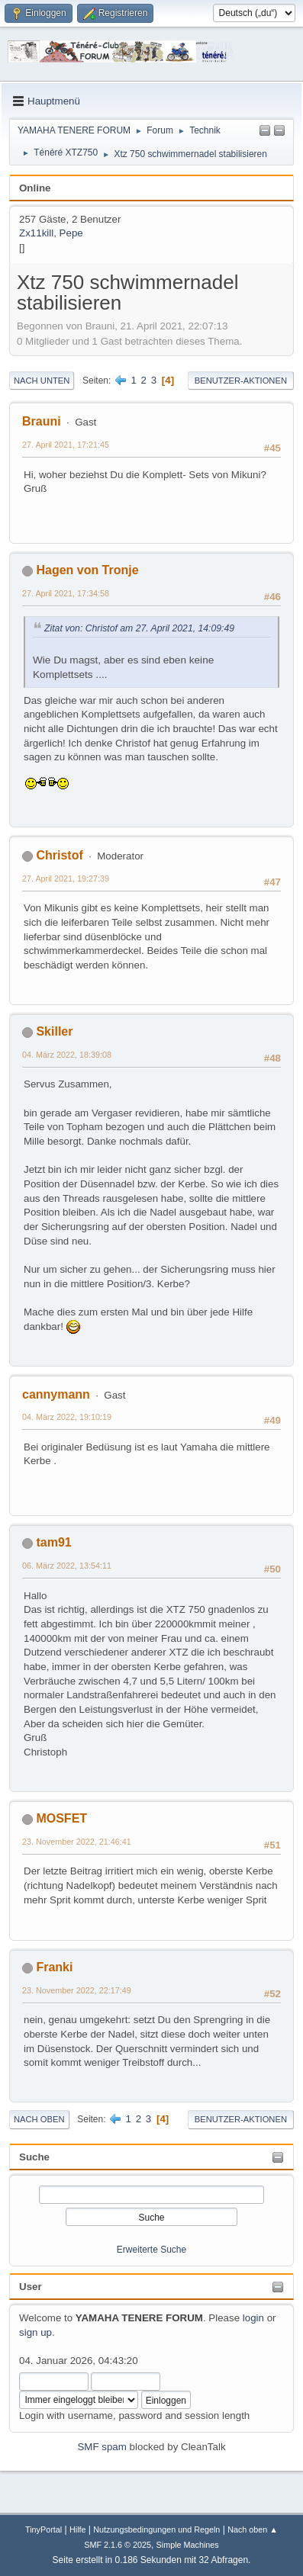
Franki (54, 1967)
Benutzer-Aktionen (241, 380)
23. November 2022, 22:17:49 (76, 1990)
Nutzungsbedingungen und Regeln (156, 2529)
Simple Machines (187, 2544)
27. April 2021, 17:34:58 (65, 593)
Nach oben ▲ (252, 2529)
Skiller (54, 1031)
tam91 (53, 1542)
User (30, 2286)
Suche (34, 2157)
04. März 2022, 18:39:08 (66, 1054)
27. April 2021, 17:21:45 (65, 444)
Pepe (71, 233)
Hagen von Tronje (87, 570)
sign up (35, 2332)
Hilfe (77, 2529)
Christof (59, 855)
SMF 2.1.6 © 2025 (117, 2544)
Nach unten (41, 380)
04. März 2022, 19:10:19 (66, 1416)
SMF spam (101, 2446)
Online (34, 188)
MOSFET (61, 1818)
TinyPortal (43, 2529)
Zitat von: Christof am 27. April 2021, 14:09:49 (139, 628)
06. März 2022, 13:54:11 (66, 1565)
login (253, 2318)
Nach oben (39, 2119)
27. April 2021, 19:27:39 (65, 878)
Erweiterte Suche (151, 2249)
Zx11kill (36, 233)
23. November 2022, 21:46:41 (76, 1841)
